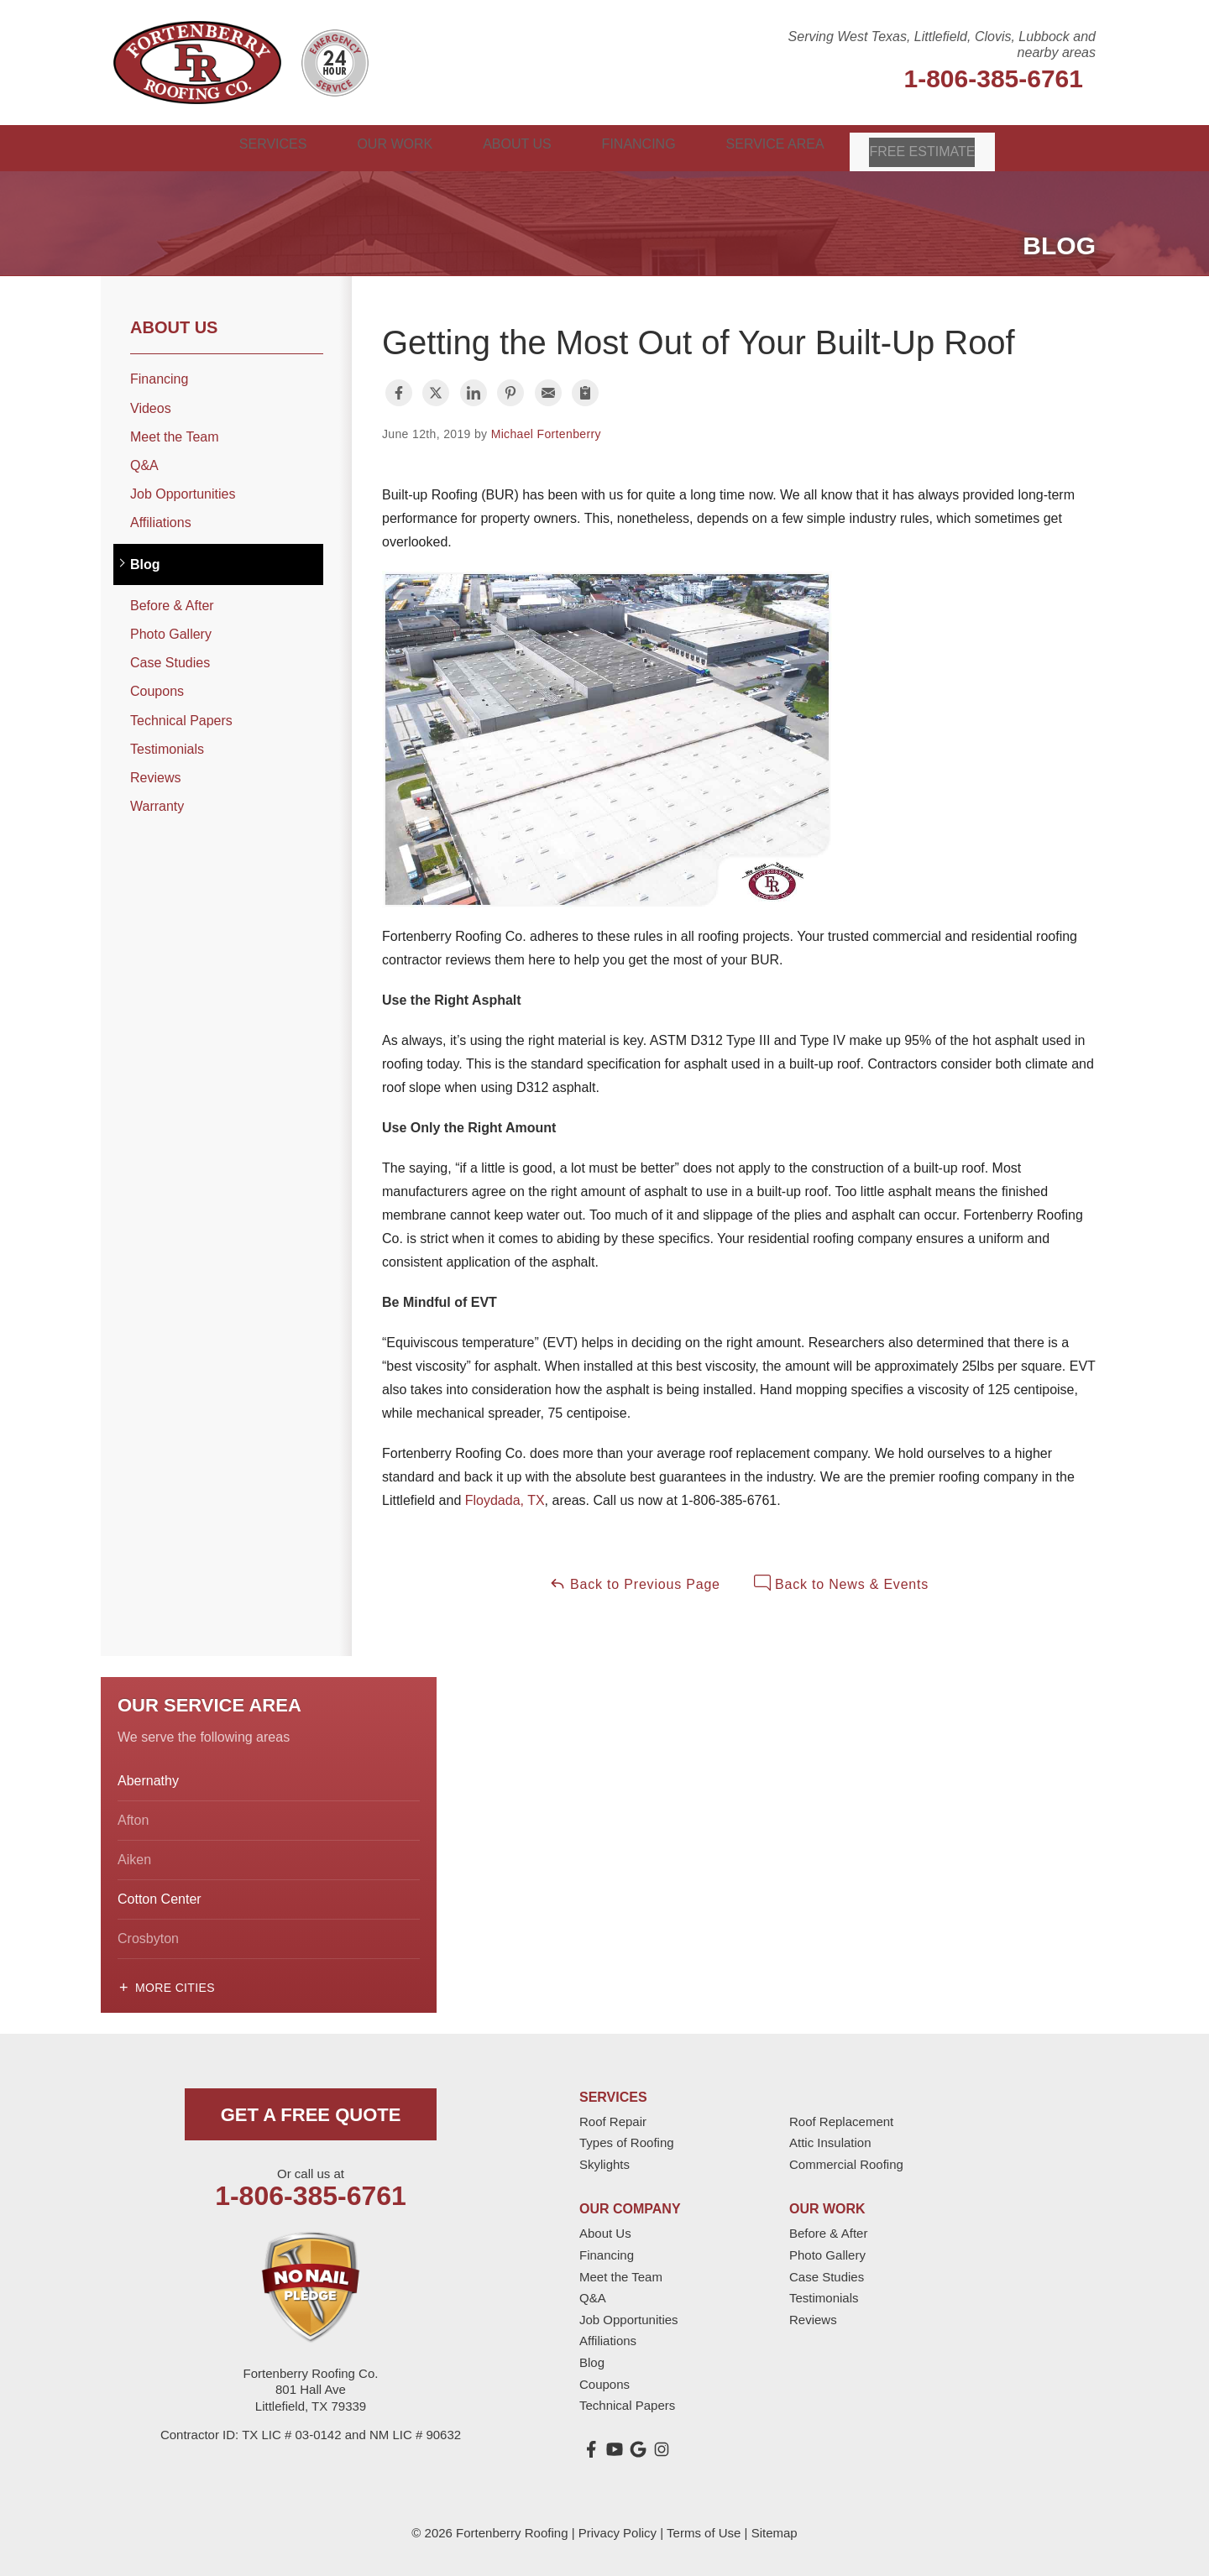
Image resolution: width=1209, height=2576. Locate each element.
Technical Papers (181, 717)
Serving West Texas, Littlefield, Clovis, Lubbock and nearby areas (942, 44)
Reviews (155, 775)
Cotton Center (160, 1896)
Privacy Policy (617, 2530)
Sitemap (774, 2530)
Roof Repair (612, 2119)
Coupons (157, 689)
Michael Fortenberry (546, 431)
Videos (150, 406)
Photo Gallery (171, 631)
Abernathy (148, 1778)
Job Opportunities (182, 491)
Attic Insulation (830, 2140)
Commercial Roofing (846, 2162)
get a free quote (311, 2112)
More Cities (175, 1985)
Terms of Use (704, 2530)
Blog (145, 562)
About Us (173, 325)
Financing (159, 376)
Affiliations (160, 520)
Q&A (144, 463)
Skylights (604, 2162)
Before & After (172, 603)
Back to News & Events (841, 1580)
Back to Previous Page (634, 1580)
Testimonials (167, 746)
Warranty (157, 804)
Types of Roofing (626, 2140)
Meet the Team (174, 434)
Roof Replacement (841, 2119)
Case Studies (170, 660)
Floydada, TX (505, 1498)
